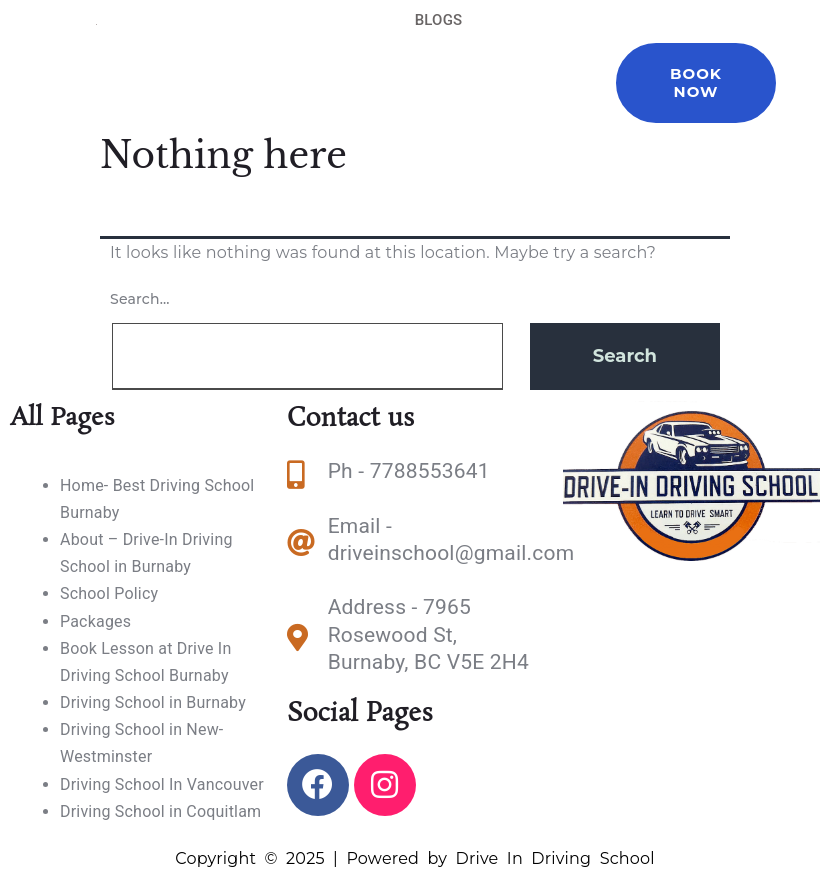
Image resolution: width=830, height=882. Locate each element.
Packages (95, 621)
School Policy (109, 593)
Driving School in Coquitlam (160, 811)
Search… (140, 299)
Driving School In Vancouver (162, 784)
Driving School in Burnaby (153, 702)
